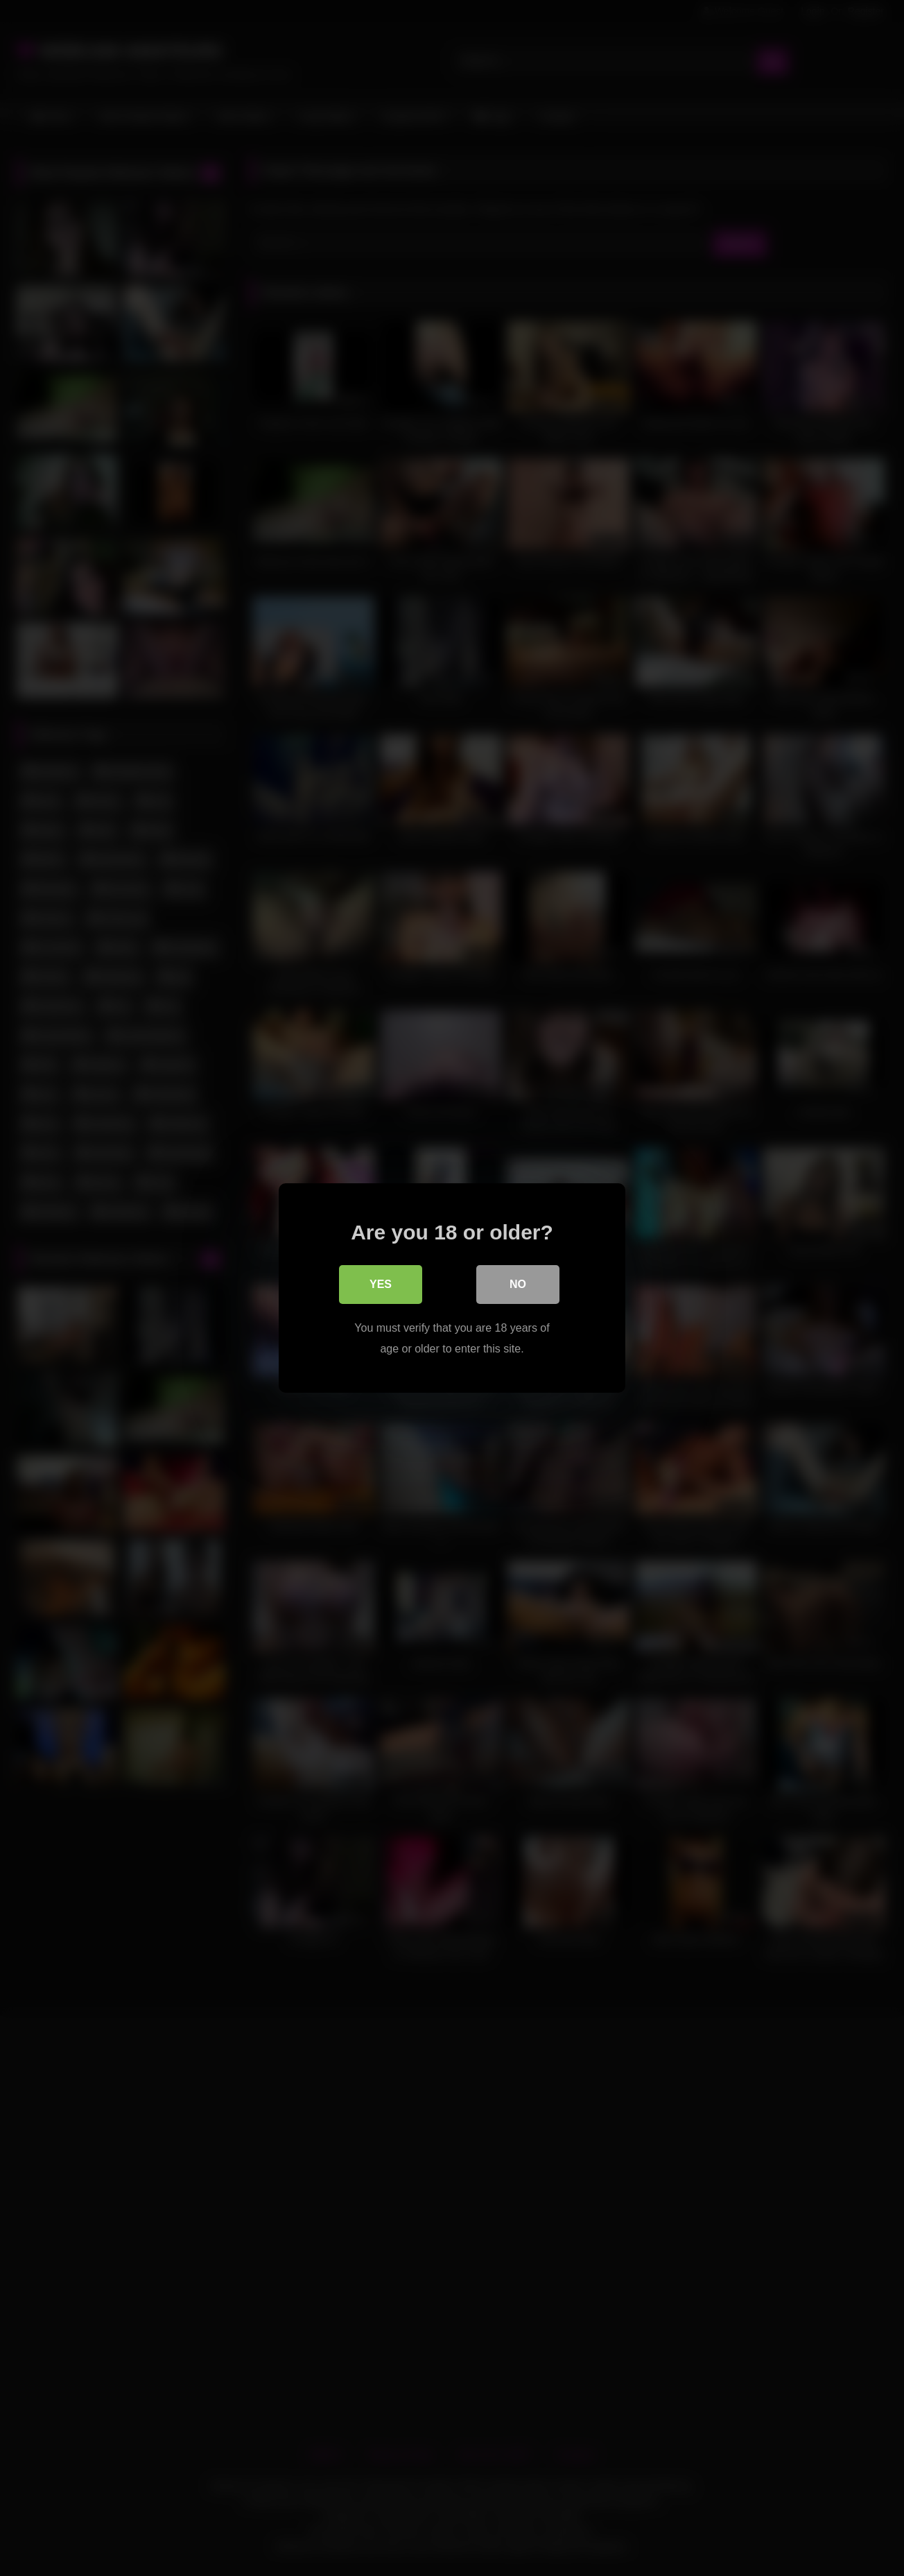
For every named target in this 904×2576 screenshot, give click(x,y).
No (518, 1284)
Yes (381, 1284)
